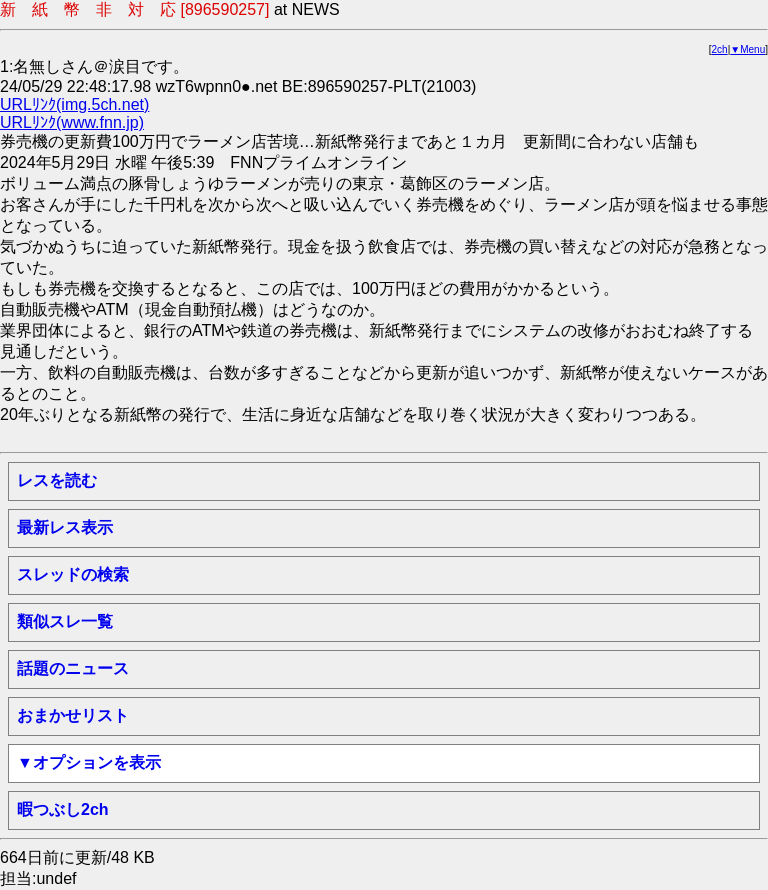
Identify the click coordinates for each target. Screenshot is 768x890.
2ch (720, 49)
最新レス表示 (65, 527)
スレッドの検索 (73, 574)
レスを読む (57, 480)
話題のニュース (73, 668)
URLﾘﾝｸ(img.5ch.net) (74, 104)
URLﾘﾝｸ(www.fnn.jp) (72, 122)
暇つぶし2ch (63, 809)
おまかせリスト (73, 715)
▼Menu (747, 49)
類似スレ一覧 (65, 621)
